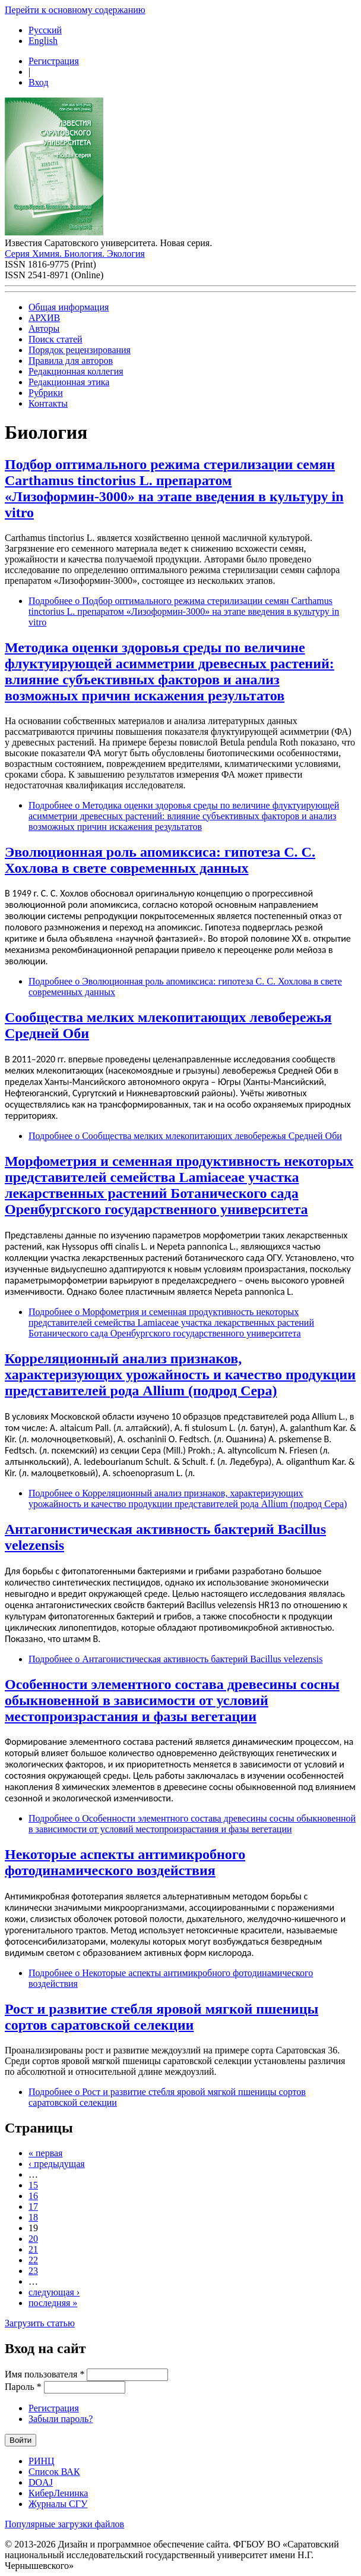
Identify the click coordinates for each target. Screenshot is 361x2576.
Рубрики (45, 393)
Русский (45, 30)
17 (33, 2206)
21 (33, 2249)
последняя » (52, 2303)
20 (33, 2239)
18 (33, 2217)
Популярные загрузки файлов (64, 2524)
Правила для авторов (70, 361)
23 (33, 2271)
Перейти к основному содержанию (75, 10)
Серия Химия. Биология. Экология (75, 254)
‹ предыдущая (56, 2164)
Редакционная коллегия (76, 371)
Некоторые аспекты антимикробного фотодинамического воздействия (125, 1862)
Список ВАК (54, 2472)
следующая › (54, 2292)
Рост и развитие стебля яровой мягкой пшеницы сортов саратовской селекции (161, 2017)
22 (33, 2260)
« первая (45, 2153)
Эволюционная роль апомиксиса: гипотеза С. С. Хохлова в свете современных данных (160, 860)
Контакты (48, 403)
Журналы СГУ (57, 2504)
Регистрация (53, 61)
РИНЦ (41, 2461)
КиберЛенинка (58, 2493)
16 (33, 2196)
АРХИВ (44, 318)
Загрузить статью (40, 2323)
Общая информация (68, 307)
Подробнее (183, 611)
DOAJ (40, 2482)
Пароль (23, 2387)
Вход (38, 82)
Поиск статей (55, 339)
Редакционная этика (68, 382)
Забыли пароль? (60, 2419)
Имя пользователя (44, 2374)
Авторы (43, 328)
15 (33, 2185)
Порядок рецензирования (79, 350)
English (43, 41)
